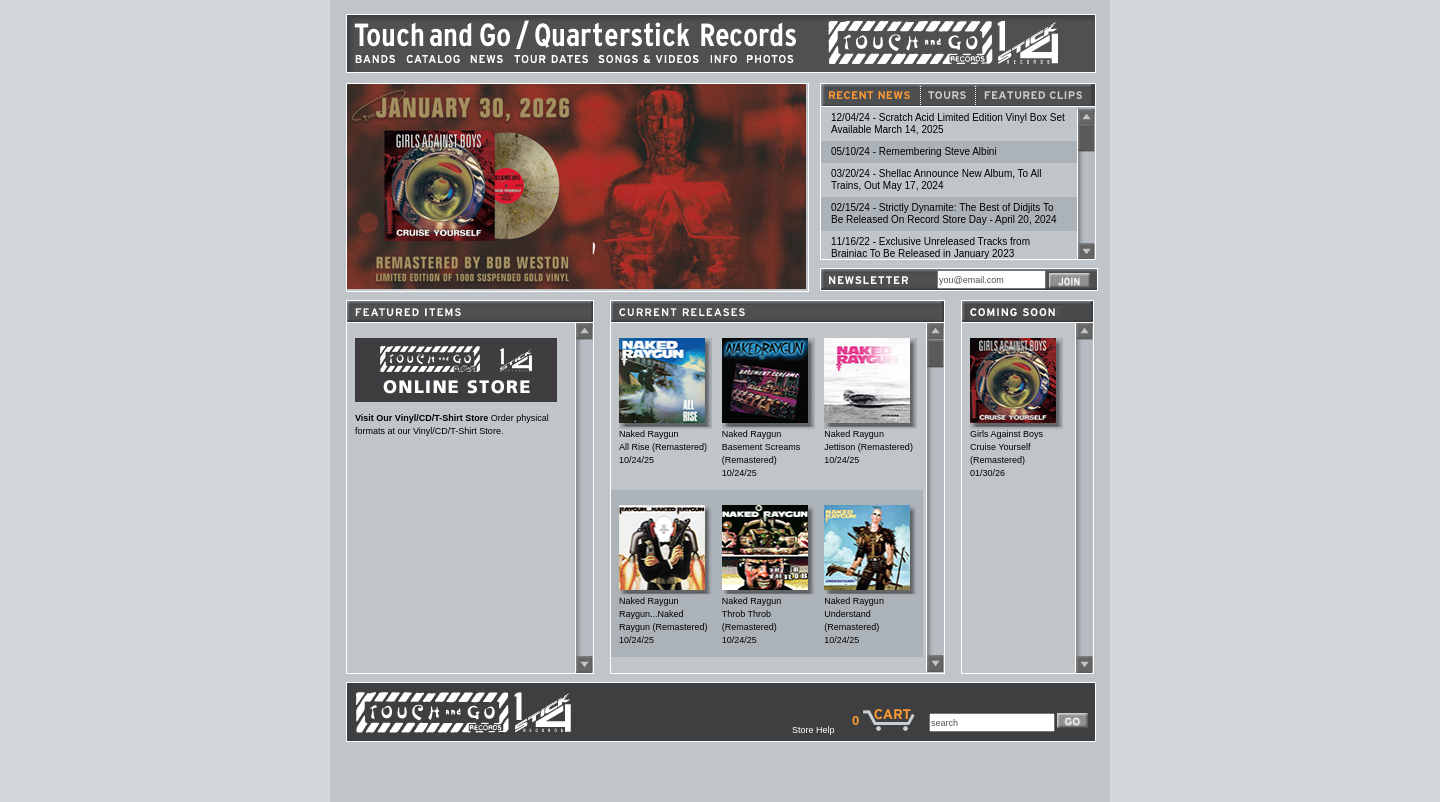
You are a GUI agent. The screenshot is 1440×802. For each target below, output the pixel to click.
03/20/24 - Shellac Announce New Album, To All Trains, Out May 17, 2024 (936, 179)
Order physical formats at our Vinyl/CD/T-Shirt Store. (456, 420)
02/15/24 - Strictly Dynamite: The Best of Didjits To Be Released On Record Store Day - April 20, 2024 (944, 213)
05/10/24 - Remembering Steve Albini (914, 151)
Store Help (822, 730)
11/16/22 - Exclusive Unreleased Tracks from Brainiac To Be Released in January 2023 (930, 247)
